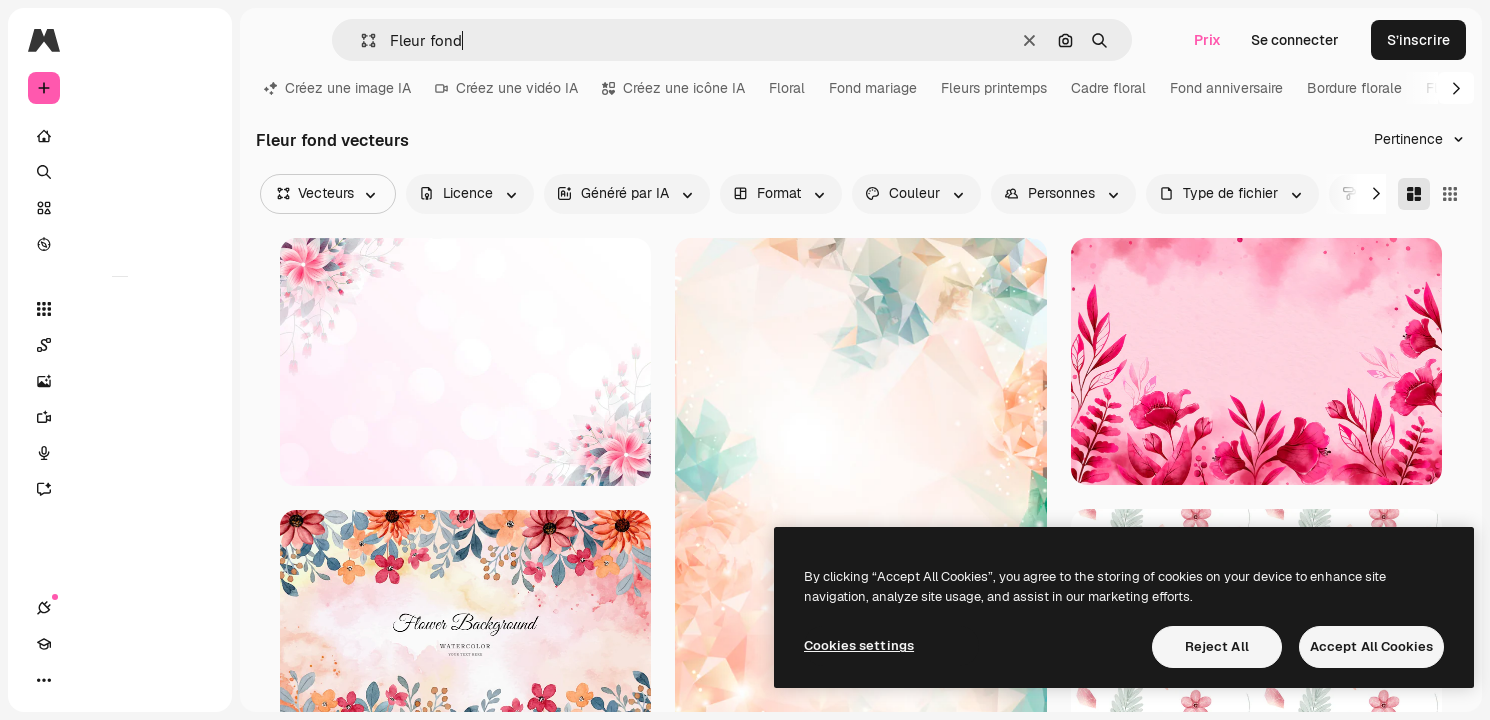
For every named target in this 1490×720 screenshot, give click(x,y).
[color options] (916, 194)
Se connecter (1295, 40)
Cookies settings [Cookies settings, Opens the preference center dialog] (859, 645)
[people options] (1063, 194)
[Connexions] (44, 680)
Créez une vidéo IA (506, 88)
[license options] (470, 194)
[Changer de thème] (116, 680)
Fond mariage (873, 88)
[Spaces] (120, 345)
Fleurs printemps (994, 88)
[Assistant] (120, 489)
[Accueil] (120, 136)
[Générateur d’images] (120, 381)
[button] (360, 40)
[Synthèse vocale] (120, 453)
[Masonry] (1414, 194)
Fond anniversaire (1226, 88)
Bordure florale (1354, 88)
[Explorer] (120, 244)
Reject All (1217, 646)
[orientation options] (781, 194)
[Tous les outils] (120, 309)
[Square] (1450, 194)
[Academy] (80, 680)
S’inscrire (1418, 40)
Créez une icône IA (673, 88)
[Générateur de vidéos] (120, 417)
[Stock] (120, 208)
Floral (787, 88)
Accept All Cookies (1371, 646)
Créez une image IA (337, 88)
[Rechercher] (120, 172)
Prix (1207, 40)
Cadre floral (1108, 88)
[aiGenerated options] (627, 194)
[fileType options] (1232, 194)
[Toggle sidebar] (196, 40)
